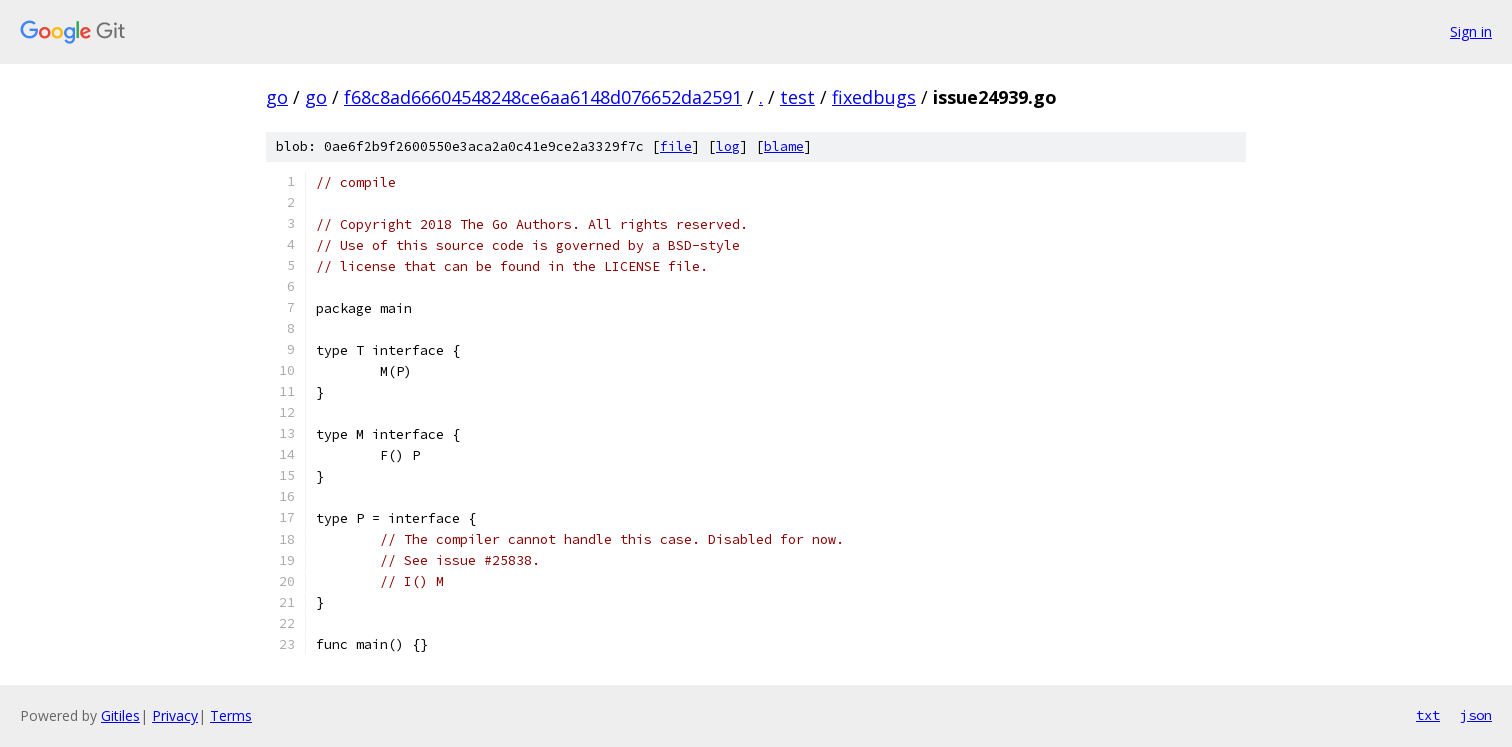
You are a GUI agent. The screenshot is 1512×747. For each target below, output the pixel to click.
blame (784, 146)
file (676, 146)
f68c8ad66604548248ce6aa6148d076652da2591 (543, 97)
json (1476, 715)
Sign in (1471, 31)
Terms (231, 715)
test (797, 97)
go (277, 97)
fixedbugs (874, 97)
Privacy (175, 715)
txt (1428, 715)
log (728, 146)
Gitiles (120, 715)
